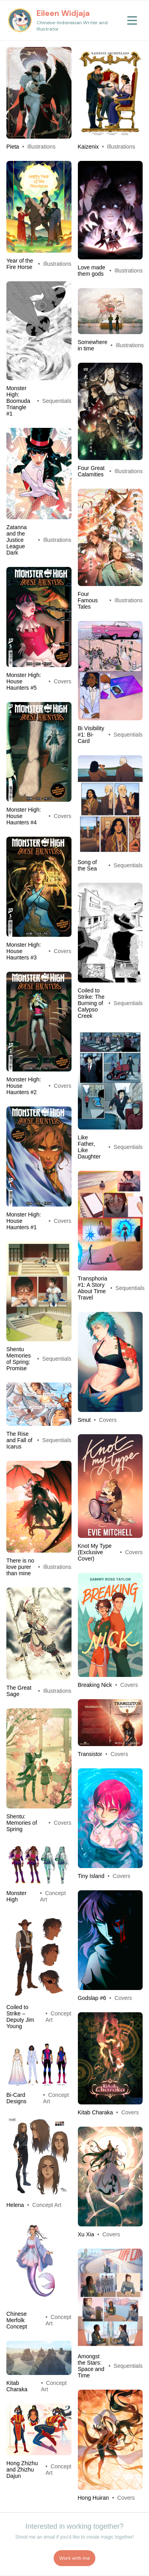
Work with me (74, 2558)
